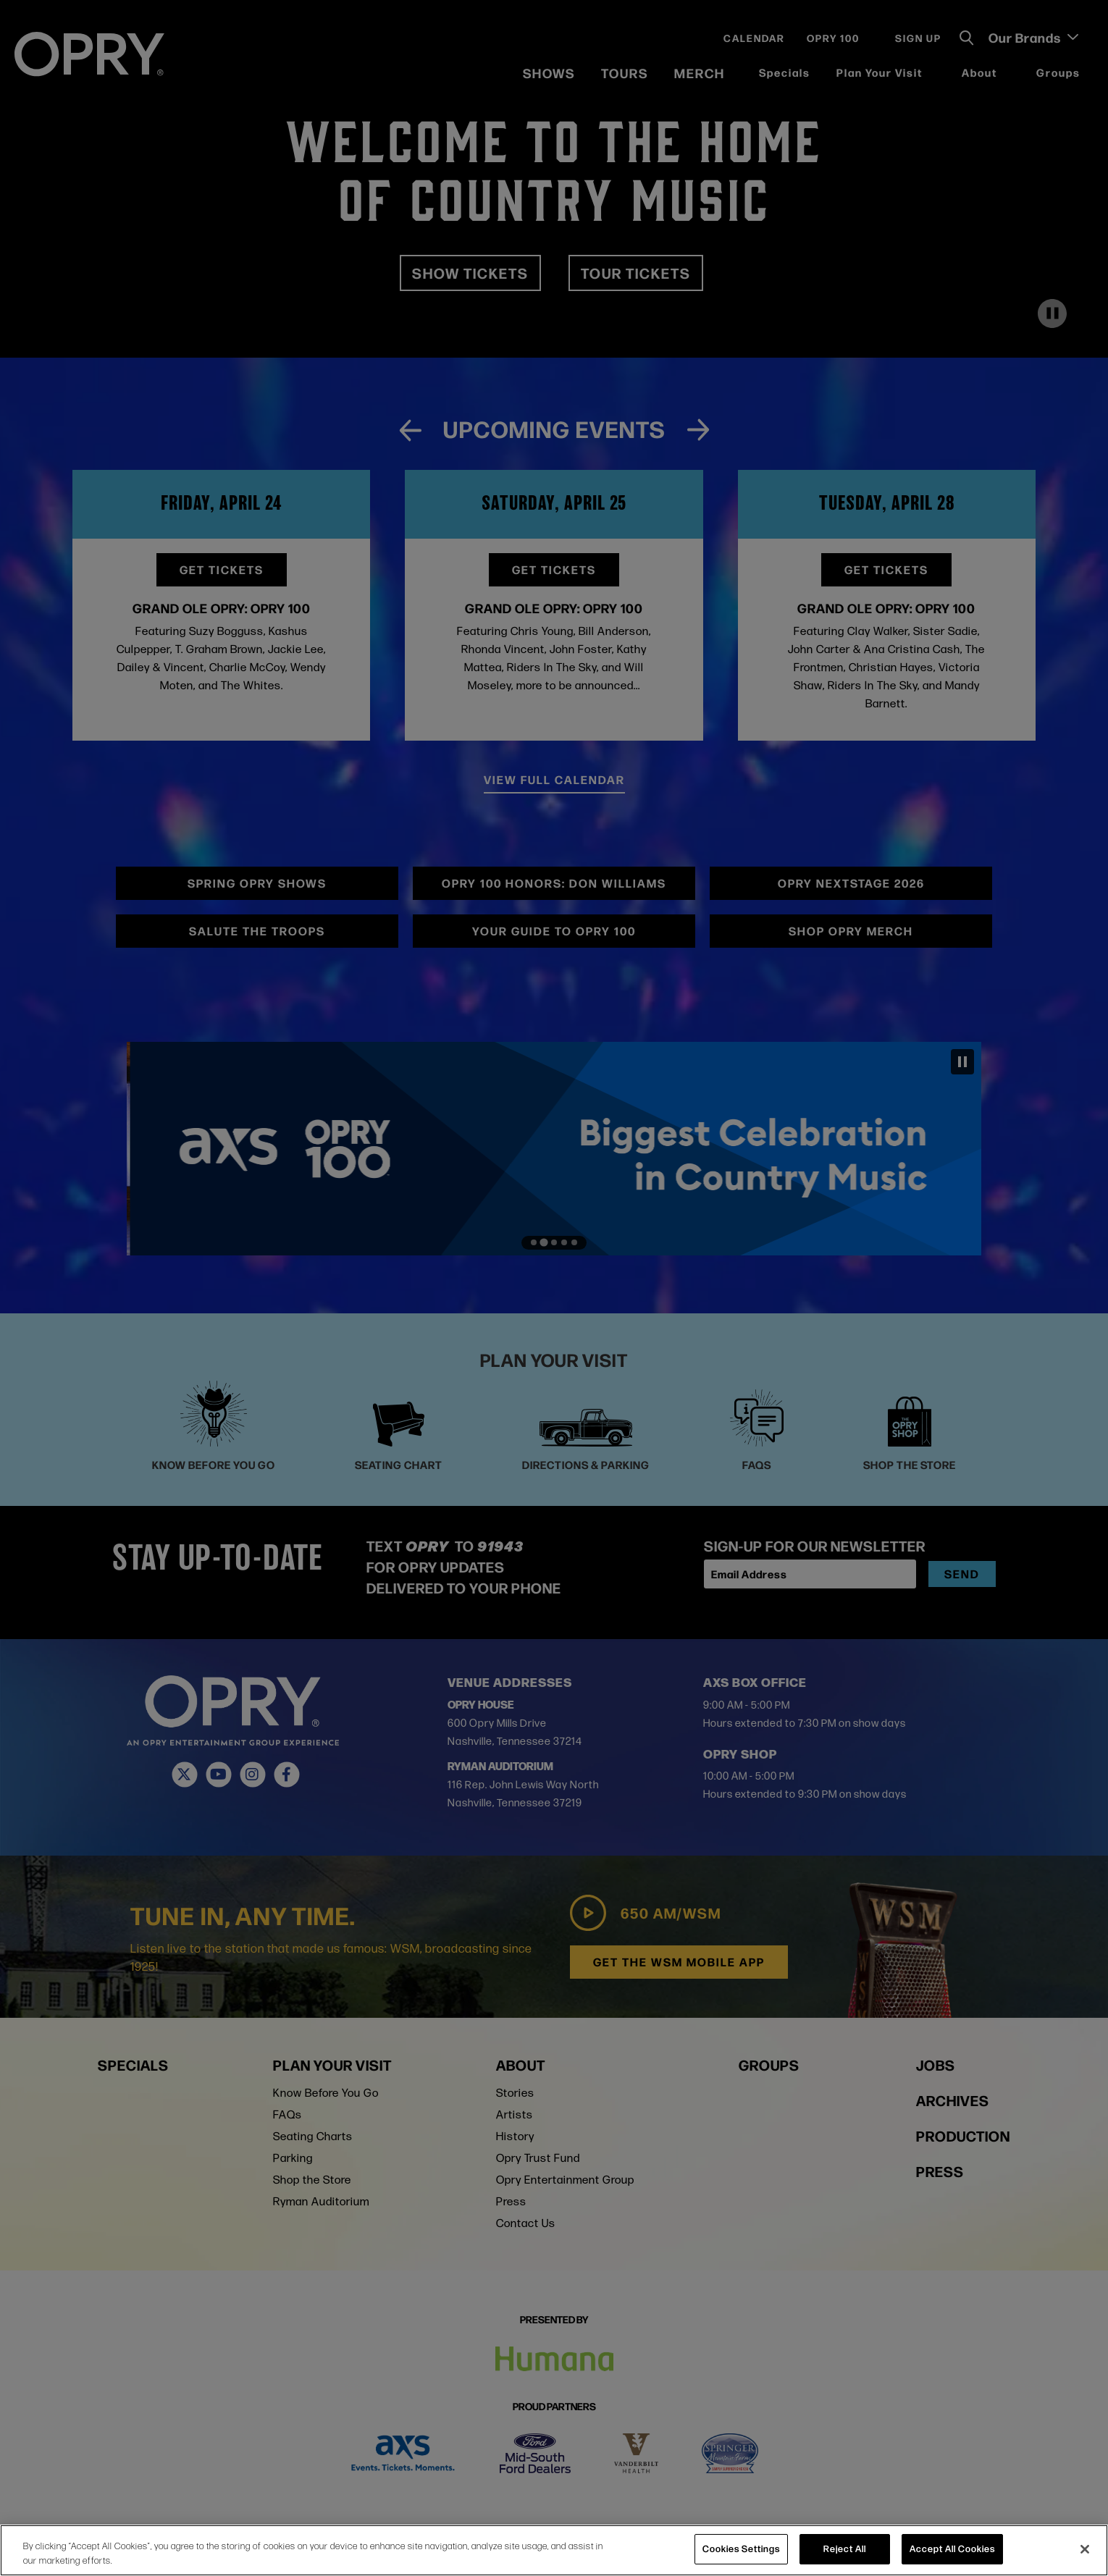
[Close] (1085, 2549)
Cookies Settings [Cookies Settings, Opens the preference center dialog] (741, 2548)
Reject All (844, 2548)
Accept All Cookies (952, 2548)
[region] (554, 2550)
